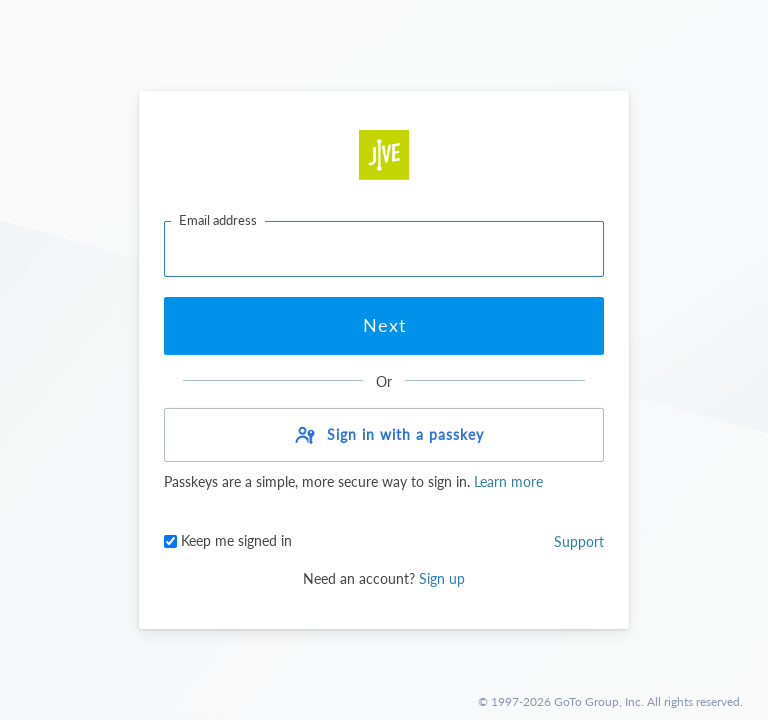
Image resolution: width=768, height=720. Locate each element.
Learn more (506, 481)
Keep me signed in (228, 540)
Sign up (442, 578)
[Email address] (384, 249)
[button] (384, 435)
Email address (218, 220)
